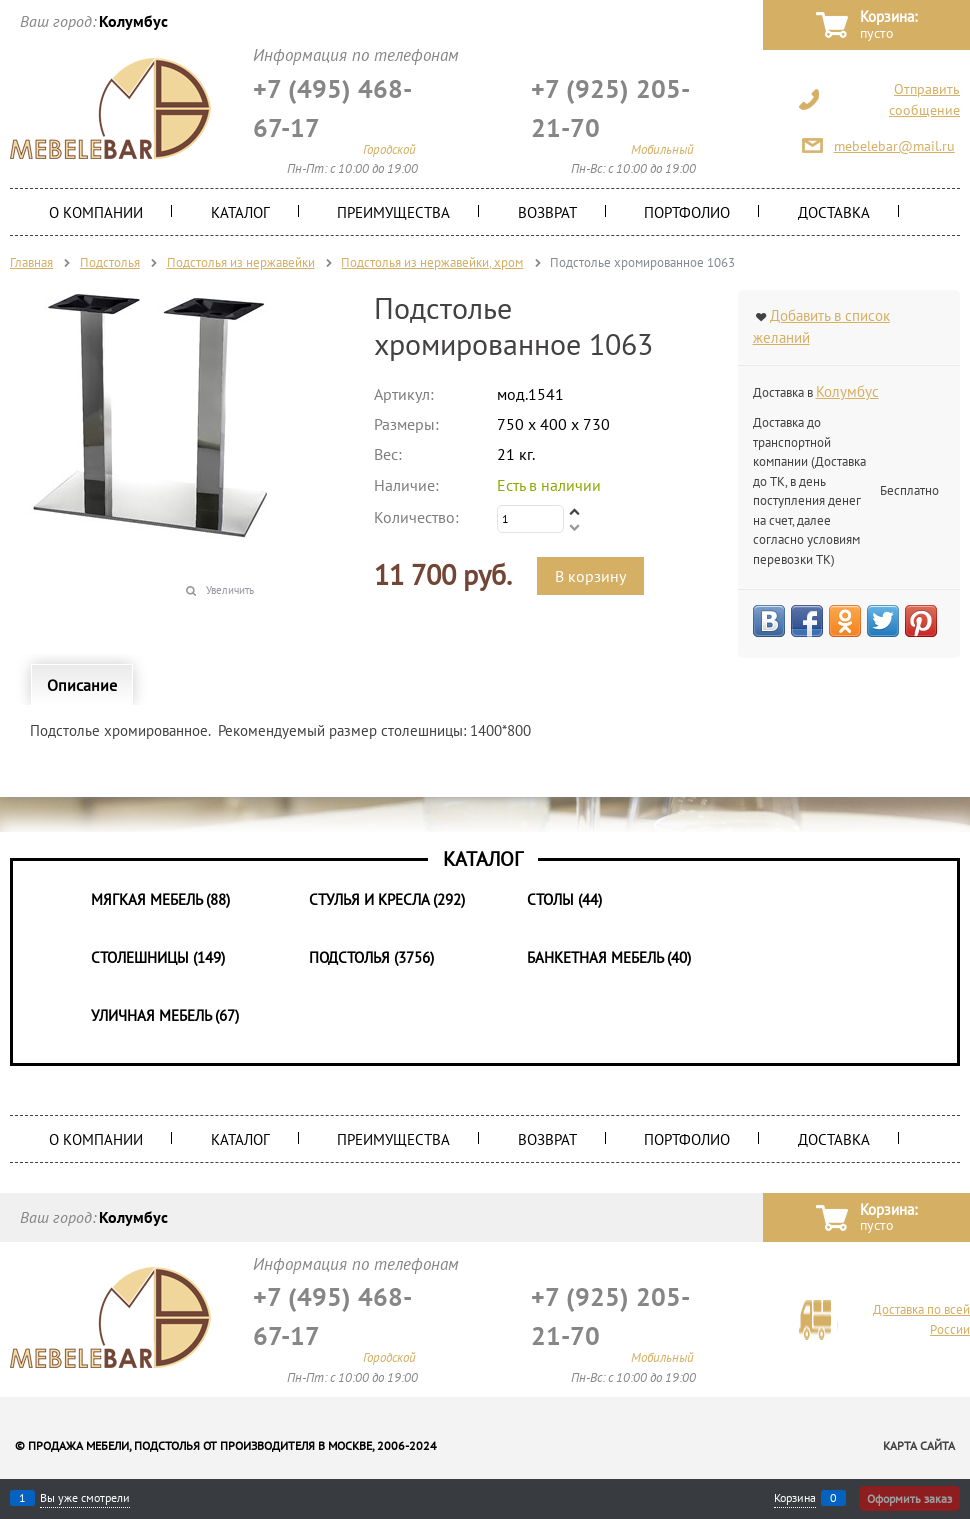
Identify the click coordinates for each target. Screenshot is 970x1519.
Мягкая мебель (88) (160, 899)
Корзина (795, 1498)
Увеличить (230, 590)
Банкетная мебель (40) (609, 957)
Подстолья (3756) (371, 957)
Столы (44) (564, 899)
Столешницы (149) (158, 957)
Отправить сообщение (924, 99)
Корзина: (888, 25)
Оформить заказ (909, 1498)
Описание (82, 685)
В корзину (590, 576)
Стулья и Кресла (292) (387, 899)
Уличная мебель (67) (165, 1015)
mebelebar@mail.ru (894, 146)
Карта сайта (919, 1445)
